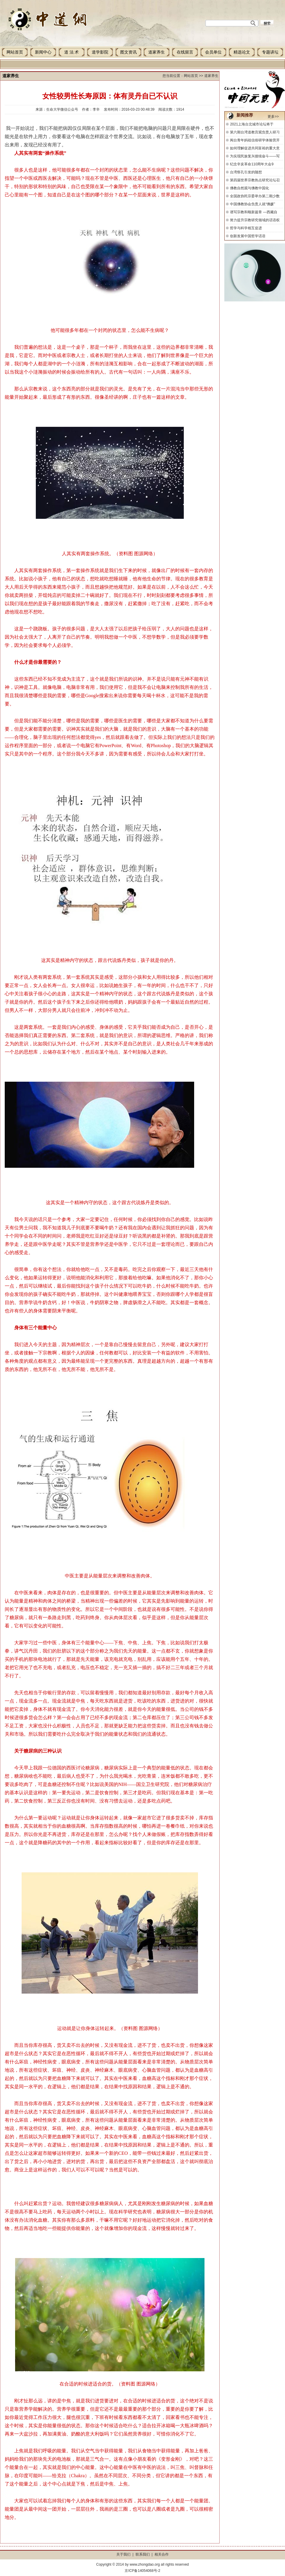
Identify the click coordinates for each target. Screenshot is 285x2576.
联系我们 (143, 2554)
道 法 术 (71, 52)
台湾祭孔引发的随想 (246, 172)
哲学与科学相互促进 (246, 228)
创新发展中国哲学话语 (247, 236)
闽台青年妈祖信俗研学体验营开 (255, 140)
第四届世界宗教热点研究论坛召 (255, 180)
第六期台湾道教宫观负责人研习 (255, 132)
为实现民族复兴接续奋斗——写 (255, 156)
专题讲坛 (270, 52)
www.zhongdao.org (145, 2564)
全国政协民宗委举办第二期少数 (255, 196)
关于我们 (123, 2554)
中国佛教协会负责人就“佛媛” (252, 204)
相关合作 (161, 2554)
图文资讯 (128, 52)
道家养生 (156, 52)
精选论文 (242, 52)
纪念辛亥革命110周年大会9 (251, 164)
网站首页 (15, 52)
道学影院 (100, 52)
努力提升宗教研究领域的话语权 (255, 220)
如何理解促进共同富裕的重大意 (255, 148)
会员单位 (213, 52)
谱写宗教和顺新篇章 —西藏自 (253, 212)
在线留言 (185, 52)
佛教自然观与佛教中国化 (249, 188)
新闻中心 (43, 52)
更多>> (273, 116)
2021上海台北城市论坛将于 (251, 124)
